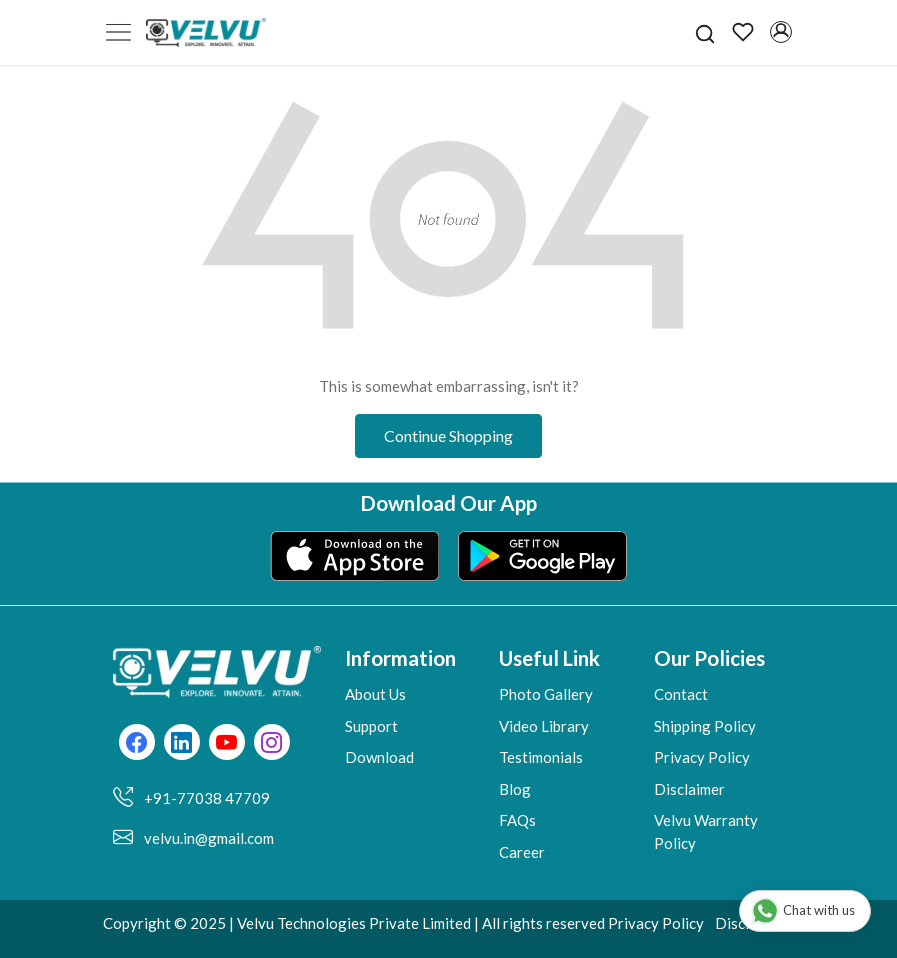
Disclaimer (689, 789)
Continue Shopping (448, 435)
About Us (375, 694)
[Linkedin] (181, 744)
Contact (681, 694)
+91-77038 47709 (207, 798)
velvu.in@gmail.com (209, 838)
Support (371, 726)
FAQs (517, 820)
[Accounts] (781, 32)
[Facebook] (136, 744)
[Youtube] (226, 744)
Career (522, 852)
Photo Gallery (546, 694)
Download (379, 757)
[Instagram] (271, 744)
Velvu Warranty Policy (706, 831)
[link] (705, 32)
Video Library (544, 726)
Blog (515, 789)
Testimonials (541, 757)
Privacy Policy (702, 757)
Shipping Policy (705, 726)
